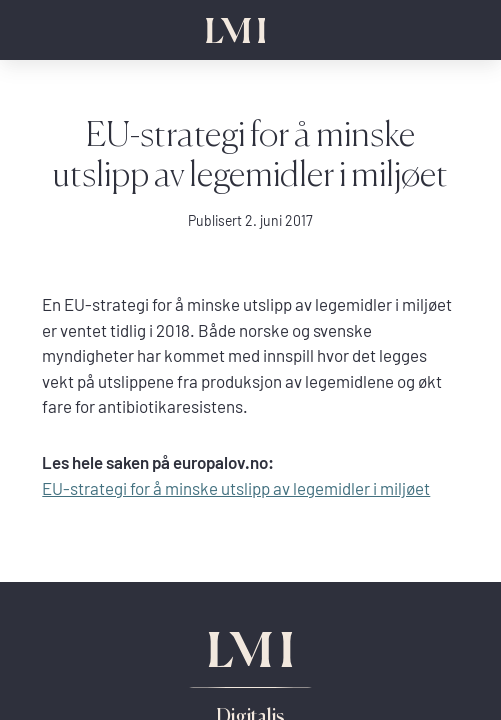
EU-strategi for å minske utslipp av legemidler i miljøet (236, 488)
